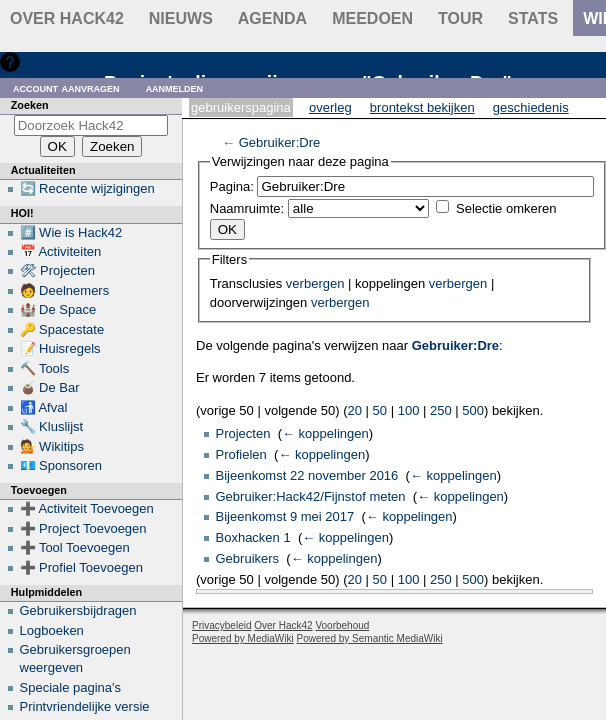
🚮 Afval (44, 407)
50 (380, 410)
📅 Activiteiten (61, 251)
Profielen (241, 454)
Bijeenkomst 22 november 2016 (307, 475)
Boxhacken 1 (253, 537)
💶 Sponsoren (61, 465)
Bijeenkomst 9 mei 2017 (285, 516)
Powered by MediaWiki (243, 638)
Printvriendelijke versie (85, 706)
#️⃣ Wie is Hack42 (71, 232)
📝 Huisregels (60, 348)
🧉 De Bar (50, 387)
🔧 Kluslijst (52, 426)
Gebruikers (248, 558)
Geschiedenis (531, 107)
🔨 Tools (45, 368)
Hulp (38, 61)
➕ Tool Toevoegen (75, 547)
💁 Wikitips (52, 446)
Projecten (243, 433)
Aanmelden (175, 87)
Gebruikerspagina (241, 107)
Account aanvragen (66, 87)
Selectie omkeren (506, 208)
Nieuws (181, 18)
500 (473, 410)
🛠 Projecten (58, 270)
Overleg (330, 107)
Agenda (272, 18)
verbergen (315, 283)
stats (533, 18)
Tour (460, 18)
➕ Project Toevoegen (83, 528)
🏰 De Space (58, 309)
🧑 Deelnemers (65, 290)
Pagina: (232, 186)
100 (409, 410)
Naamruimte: (247, 208)
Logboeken (52, 630)
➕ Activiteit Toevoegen (87, 508)
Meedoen (372, 18)
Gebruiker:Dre (280, 142)
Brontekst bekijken (422, 107)
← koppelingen (325, 433)
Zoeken (30, 105)
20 (355, 410)
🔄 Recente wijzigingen (87, 188)
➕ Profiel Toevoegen (81, 567)
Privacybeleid (221, 625)
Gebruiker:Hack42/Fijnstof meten (311, 496)
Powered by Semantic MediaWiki (370, 638)
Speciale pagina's (71, 687)
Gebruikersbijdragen (78, 610)
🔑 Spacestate (62, 329)
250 (441, 410)
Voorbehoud (342, 625)
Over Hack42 (67, 18)
